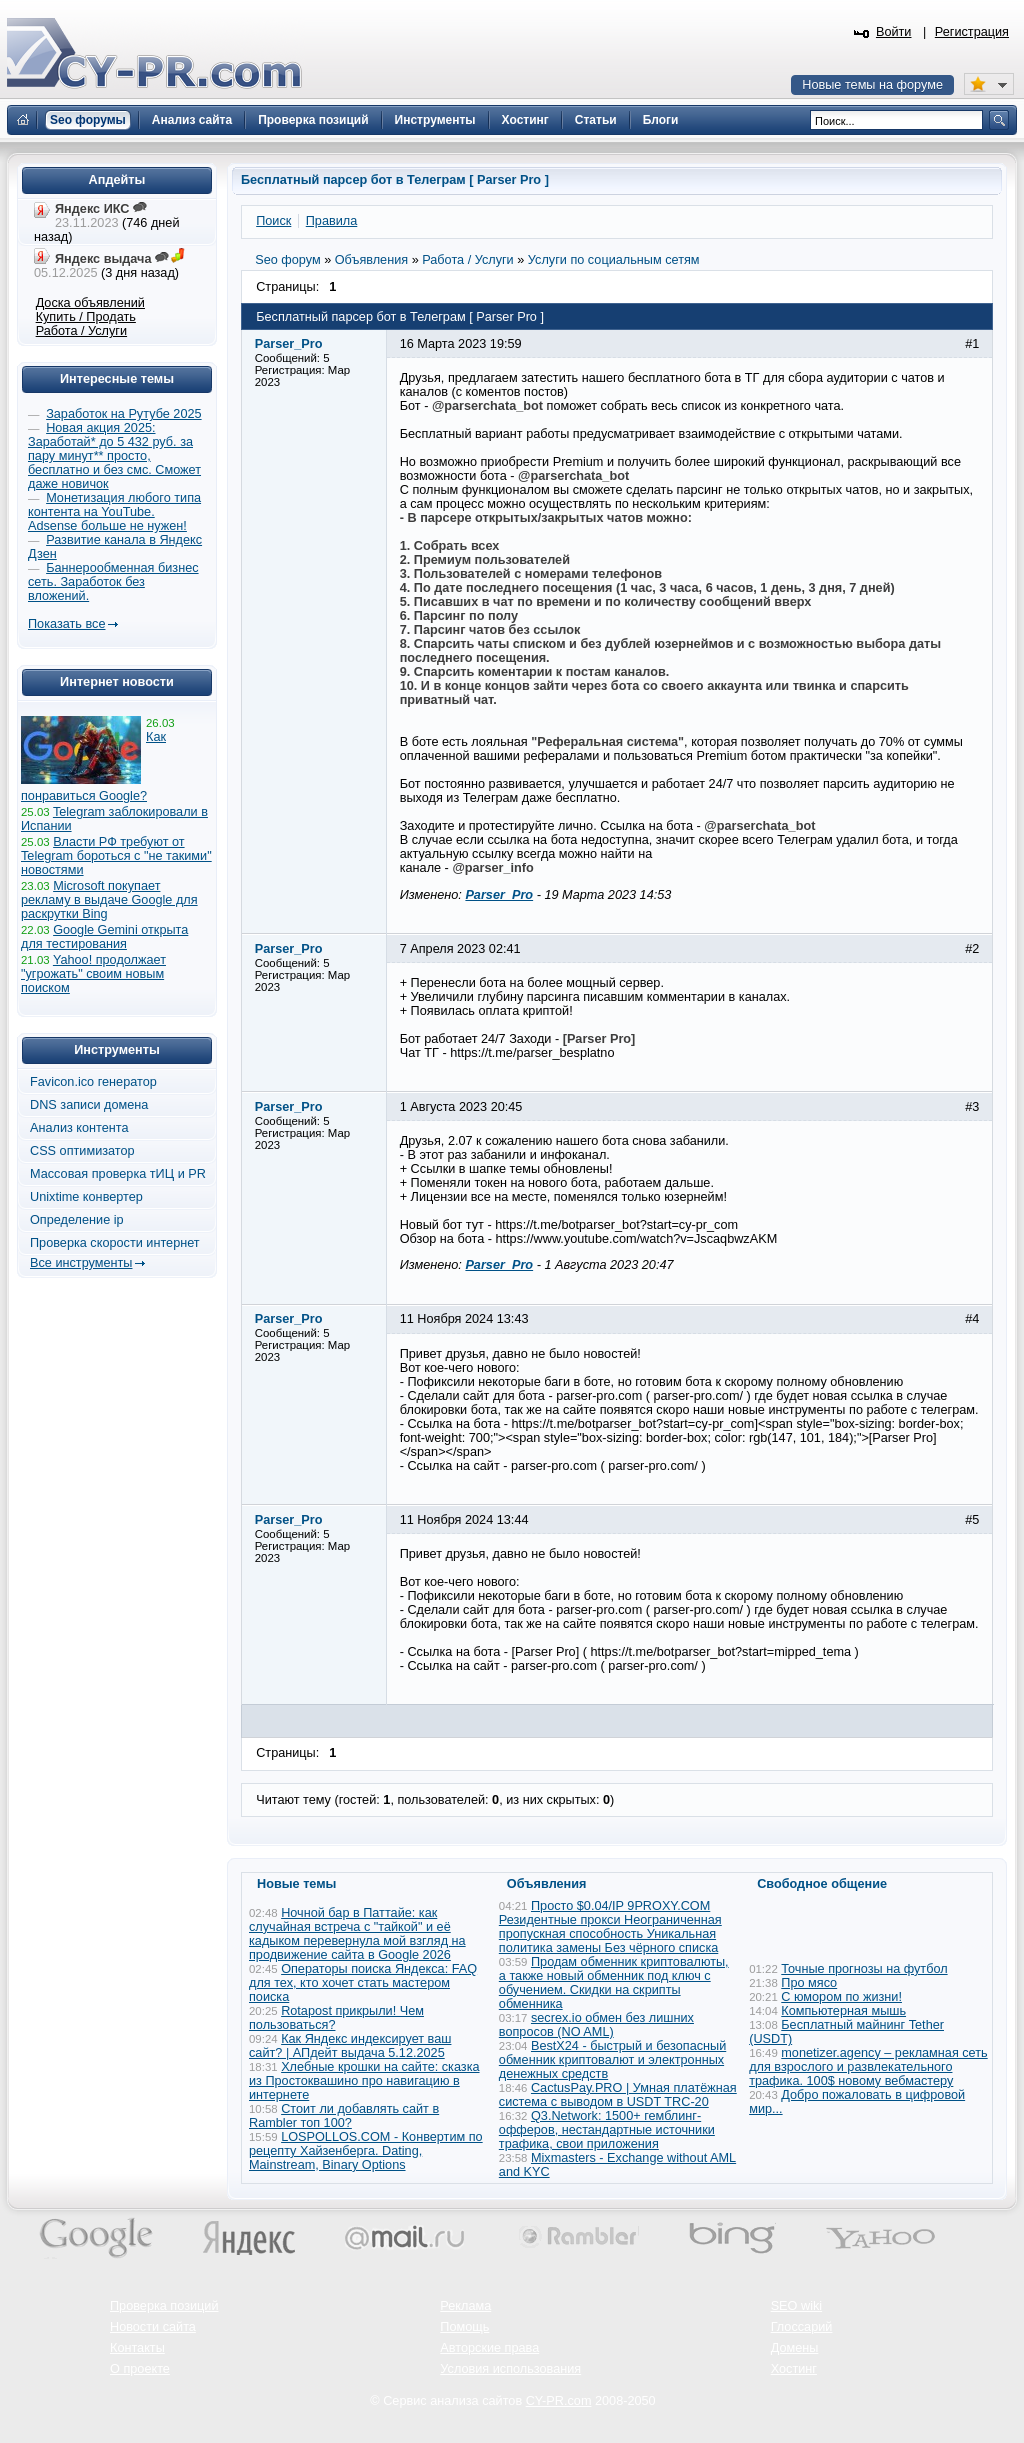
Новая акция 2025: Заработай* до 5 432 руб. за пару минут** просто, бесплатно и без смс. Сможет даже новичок (114, 456)
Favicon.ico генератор (93, 1082)
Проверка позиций (164, 2306)
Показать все (66, 624)
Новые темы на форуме (872, 85)
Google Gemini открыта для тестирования (104, 937)
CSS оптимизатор (82, 1151)
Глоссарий (802, 2327)
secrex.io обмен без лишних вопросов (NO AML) (596, 2025)
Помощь (464, 2327)
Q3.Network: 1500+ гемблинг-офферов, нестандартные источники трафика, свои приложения (607, 2130)
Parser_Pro (499, 895)
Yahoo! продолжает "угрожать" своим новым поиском (93, 974)
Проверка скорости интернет (115, 1243)
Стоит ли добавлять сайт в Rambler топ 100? (344, 2116)
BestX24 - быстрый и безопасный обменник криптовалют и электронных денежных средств (612, 2060)
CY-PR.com (559, 2401)
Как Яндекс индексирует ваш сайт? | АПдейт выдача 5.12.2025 (350, 2046)
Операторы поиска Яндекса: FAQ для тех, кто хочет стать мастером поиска (363, 1983)
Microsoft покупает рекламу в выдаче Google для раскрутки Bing (109, 900)
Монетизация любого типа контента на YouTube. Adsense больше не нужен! (114, 512)
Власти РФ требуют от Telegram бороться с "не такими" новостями (116, 856)
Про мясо (809, 1983)
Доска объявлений (90, 303)
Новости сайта (153, 2327)
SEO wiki (796, 2306)
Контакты (137, 2348)
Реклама (465, 2306)
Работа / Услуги (81, 331)
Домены (795, 2348)
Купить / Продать (86, 317)
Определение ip (77, 1220)
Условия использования (510, 2369)
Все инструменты (81, 1263)
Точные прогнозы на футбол (864, 1969)
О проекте (140, 2369)
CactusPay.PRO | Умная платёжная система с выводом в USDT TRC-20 (618, 2095)
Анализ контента (79, 1128)
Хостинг (794, 2369)
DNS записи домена (89, 1105)
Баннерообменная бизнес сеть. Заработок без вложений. (113, 582)
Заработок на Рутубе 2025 (123, 414)
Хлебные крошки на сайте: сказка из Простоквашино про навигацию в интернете (364, 2081)
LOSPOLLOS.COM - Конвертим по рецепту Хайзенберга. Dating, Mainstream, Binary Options (366, 2151)
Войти (894, 32)
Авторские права (489, 2348)
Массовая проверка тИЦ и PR (118, 1174)
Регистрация (972, 32)
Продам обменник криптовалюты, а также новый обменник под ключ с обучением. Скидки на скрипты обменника (614, 1983)
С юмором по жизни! (841, 1997)
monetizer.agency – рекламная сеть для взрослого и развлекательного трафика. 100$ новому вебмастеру (868, 2067)
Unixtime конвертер (86, 1197)
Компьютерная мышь (843, 2011)
